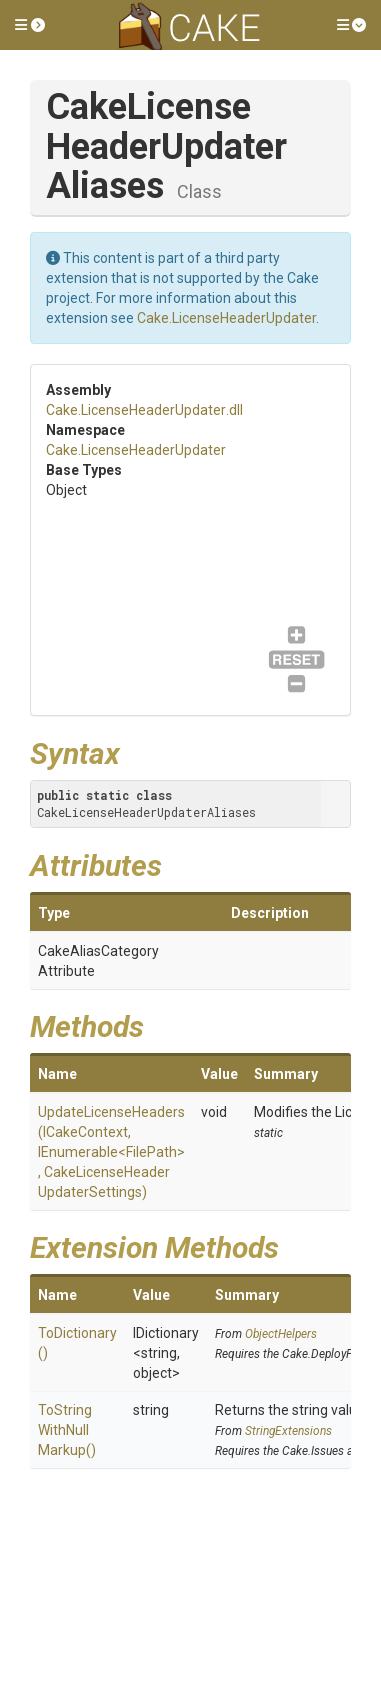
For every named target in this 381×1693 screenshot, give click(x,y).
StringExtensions (288, 1431)
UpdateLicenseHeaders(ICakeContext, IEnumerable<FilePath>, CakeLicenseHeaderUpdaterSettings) (111, 1152)
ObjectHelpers (281, 1334)
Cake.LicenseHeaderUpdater (226, 318)
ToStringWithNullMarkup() (67, 1430)
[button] (30, 25)
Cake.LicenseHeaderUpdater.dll (144, 410)
